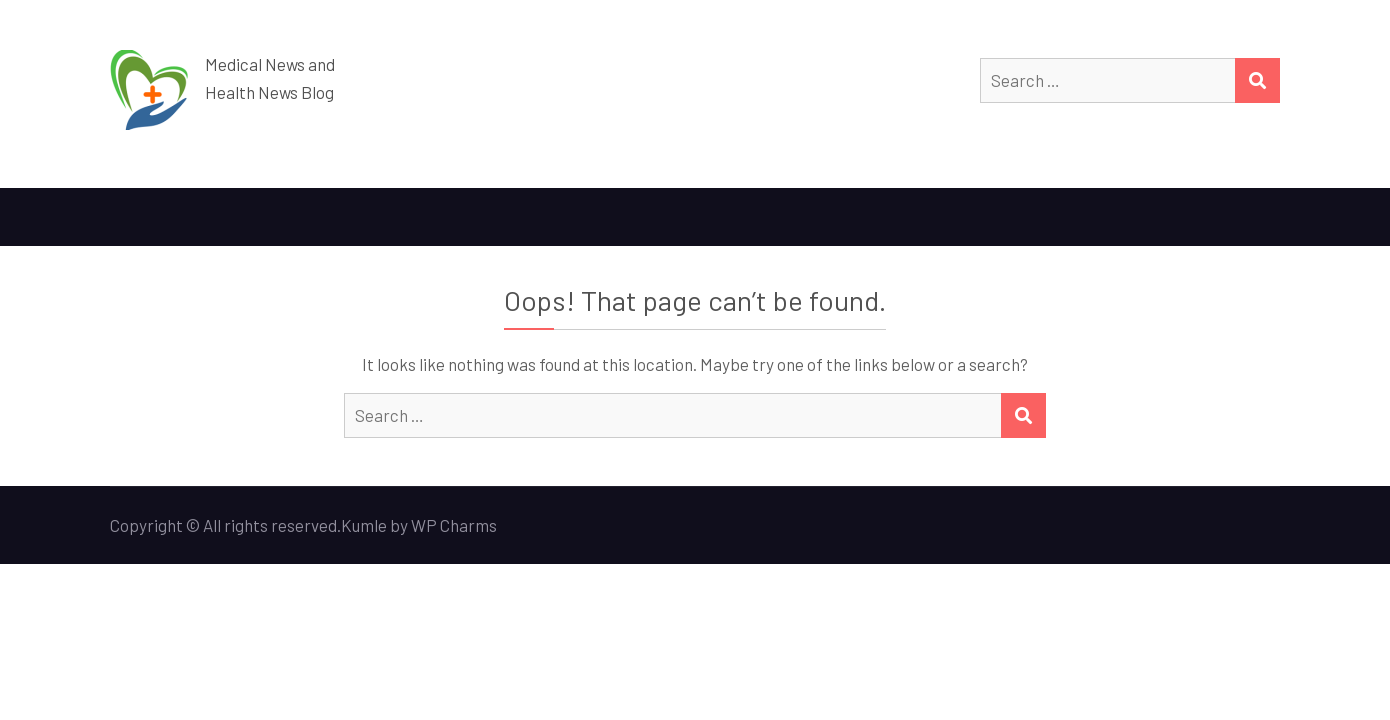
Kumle (364, 525)
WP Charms (454, 525)
